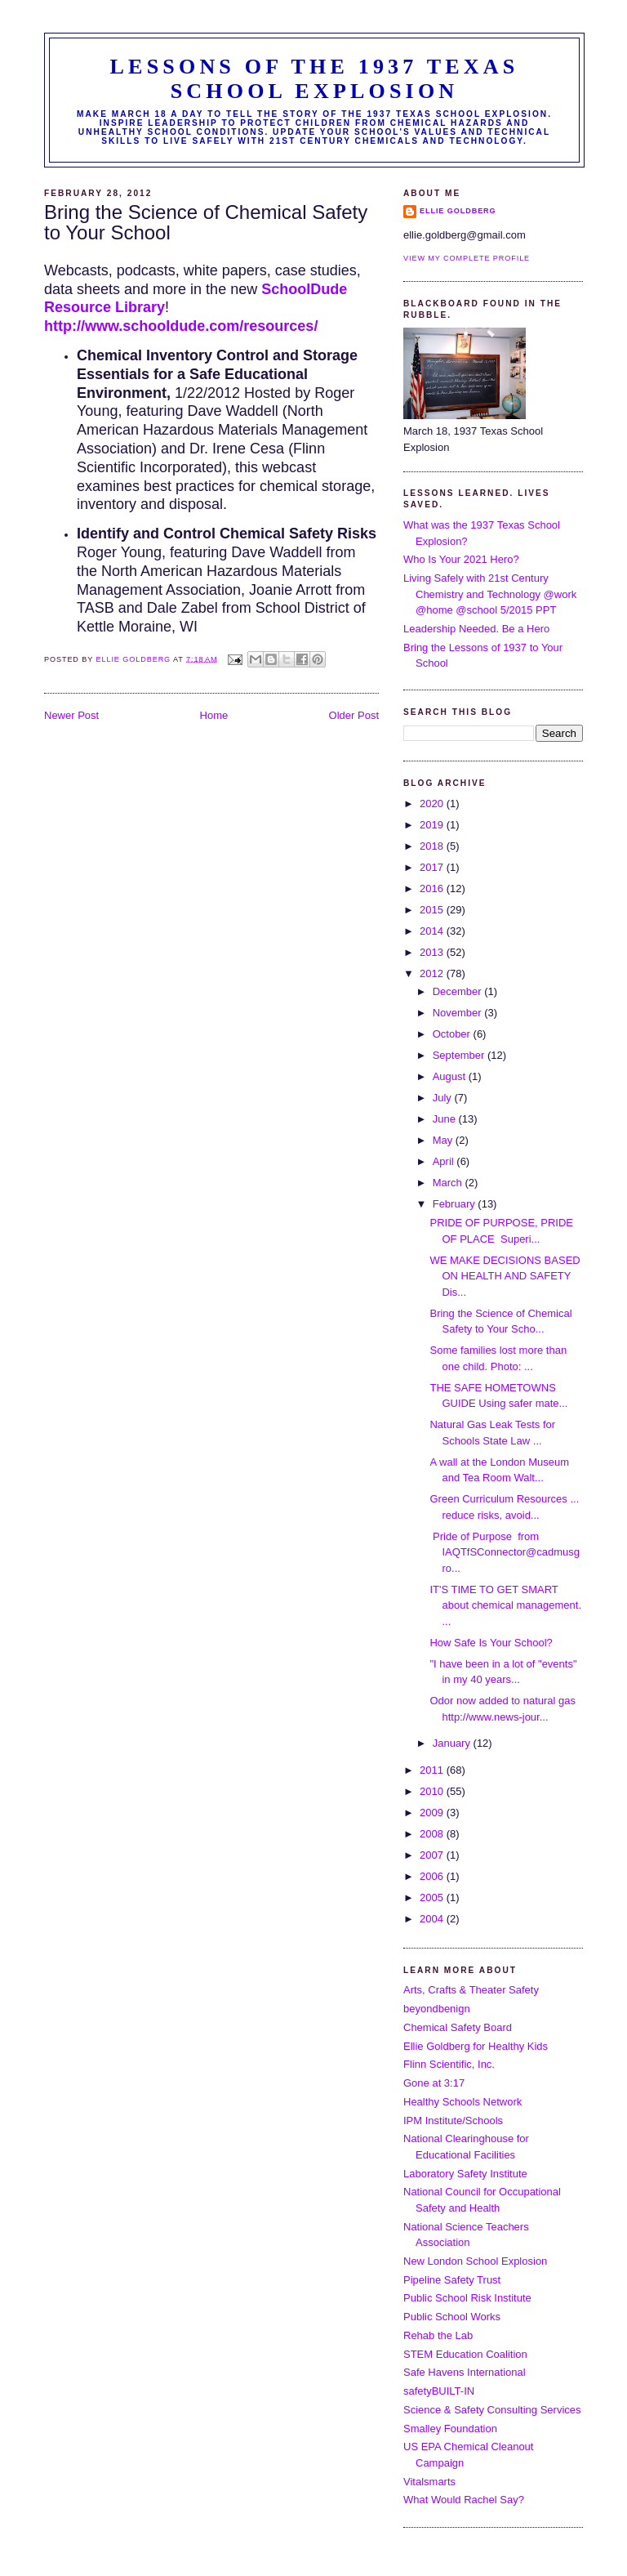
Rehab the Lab (438, 2335)
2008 (433, 1834)
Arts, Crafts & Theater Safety (471, 1990)
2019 (433, 825)
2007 (433, 1855)
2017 (433, 867)
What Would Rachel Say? (463, 2499)
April (445, 1161)
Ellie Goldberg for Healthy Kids (475, 2046)
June (446, 1119)
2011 (433, 1770)
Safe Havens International (464, 2372)
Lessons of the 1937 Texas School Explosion (314, 79)
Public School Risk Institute (467, 2298)
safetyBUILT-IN (438, 2391)
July (444, 1098)
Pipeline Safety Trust (451, 2280)
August (451, 1076)
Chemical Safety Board (457, 2027)
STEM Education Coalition (465, 2354)
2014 (433, 931)
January (453, 1743)
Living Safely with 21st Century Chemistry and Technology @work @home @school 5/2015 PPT (489, 594)
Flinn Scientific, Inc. (449, 2064)
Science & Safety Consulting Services (492, 2410)
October (453, 1034)
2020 (433, 803)
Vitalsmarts (429, 2482)
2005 (433, 1897)
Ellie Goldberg (458, 211)
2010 (433, 1791)
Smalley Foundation (450, 2428)
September (460, 1055)
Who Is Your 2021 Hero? (461, 559)
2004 (433, 1919)
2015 (433, 910)
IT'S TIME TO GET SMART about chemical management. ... (505, 1605)
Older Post (354, 715)
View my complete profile (466, 258)
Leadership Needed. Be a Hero (476, 629)
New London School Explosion (475, 2261)
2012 (433, 973)
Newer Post (71, 715)
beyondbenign (436, 2008)
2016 (433, 888)
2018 (433, 846)
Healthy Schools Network (462, 2102)
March (449, 1182)
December (459, 991)
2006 (433, 1876)
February (455, 1204)
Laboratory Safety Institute (465, 2174)
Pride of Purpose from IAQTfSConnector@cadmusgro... (504, 1552)
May (444, 1140)
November (459, 1013)
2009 (433, 1812)
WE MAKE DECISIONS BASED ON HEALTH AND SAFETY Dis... (504, 1276)
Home (214, 715)
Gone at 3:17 (434, 2083)
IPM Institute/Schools (453, 2120)
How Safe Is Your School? (490, 1642)
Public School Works (451, 2316)
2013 (433, 952)
